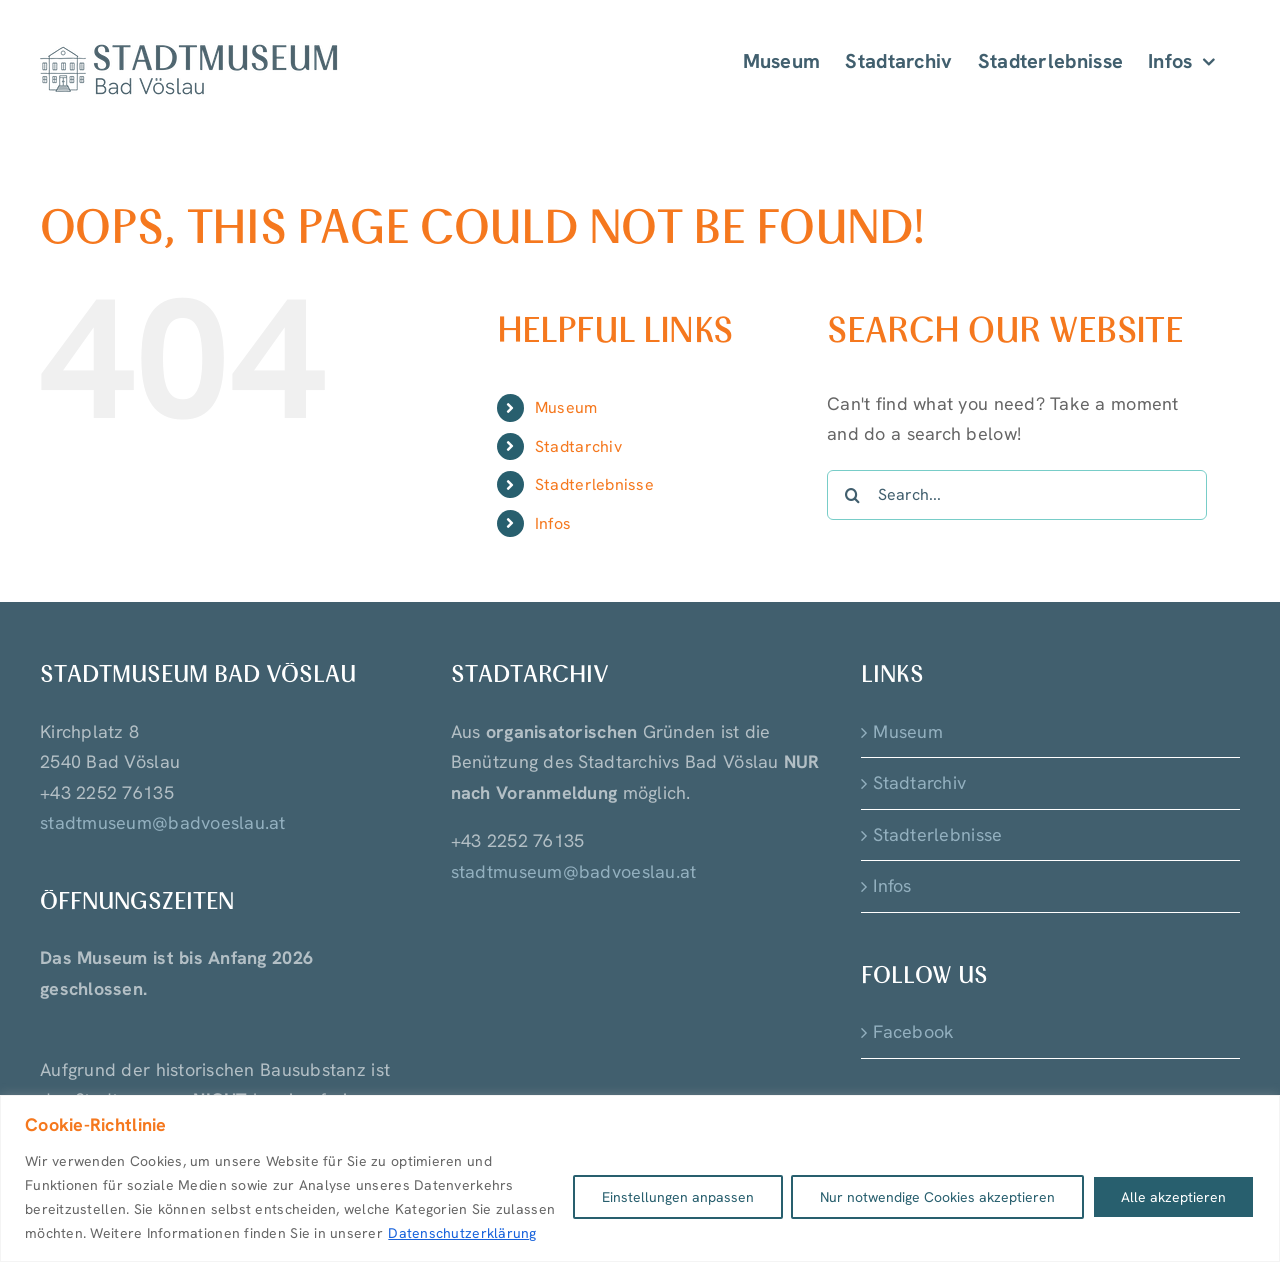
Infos (553, 523)
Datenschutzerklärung (462, 1233)
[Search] (852, 495)
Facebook (913, 1031)
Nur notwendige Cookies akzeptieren (937, 1197)
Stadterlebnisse (594, 484)
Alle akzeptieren (1173, 1197)
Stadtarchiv (578, 446)
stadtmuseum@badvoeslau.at (163, 822)
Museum (566, 407)
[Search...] (1017, 495)
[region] (640, 1178)
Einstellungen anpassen (678, 1197)
